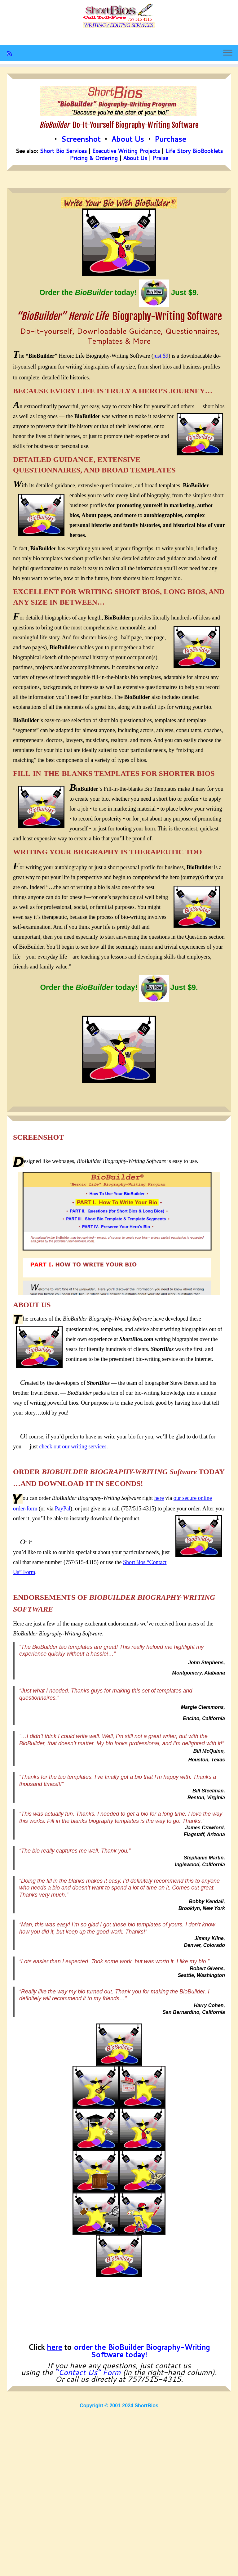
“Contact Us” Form (88, 2372)
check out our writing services (73, 1446)
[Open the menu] (227, 53)
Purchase (170, 139)
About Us (127, 139)
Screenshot (80, 139)
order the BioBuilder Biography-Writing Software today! (142, 2351)
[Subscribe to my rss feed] (11, 53)
